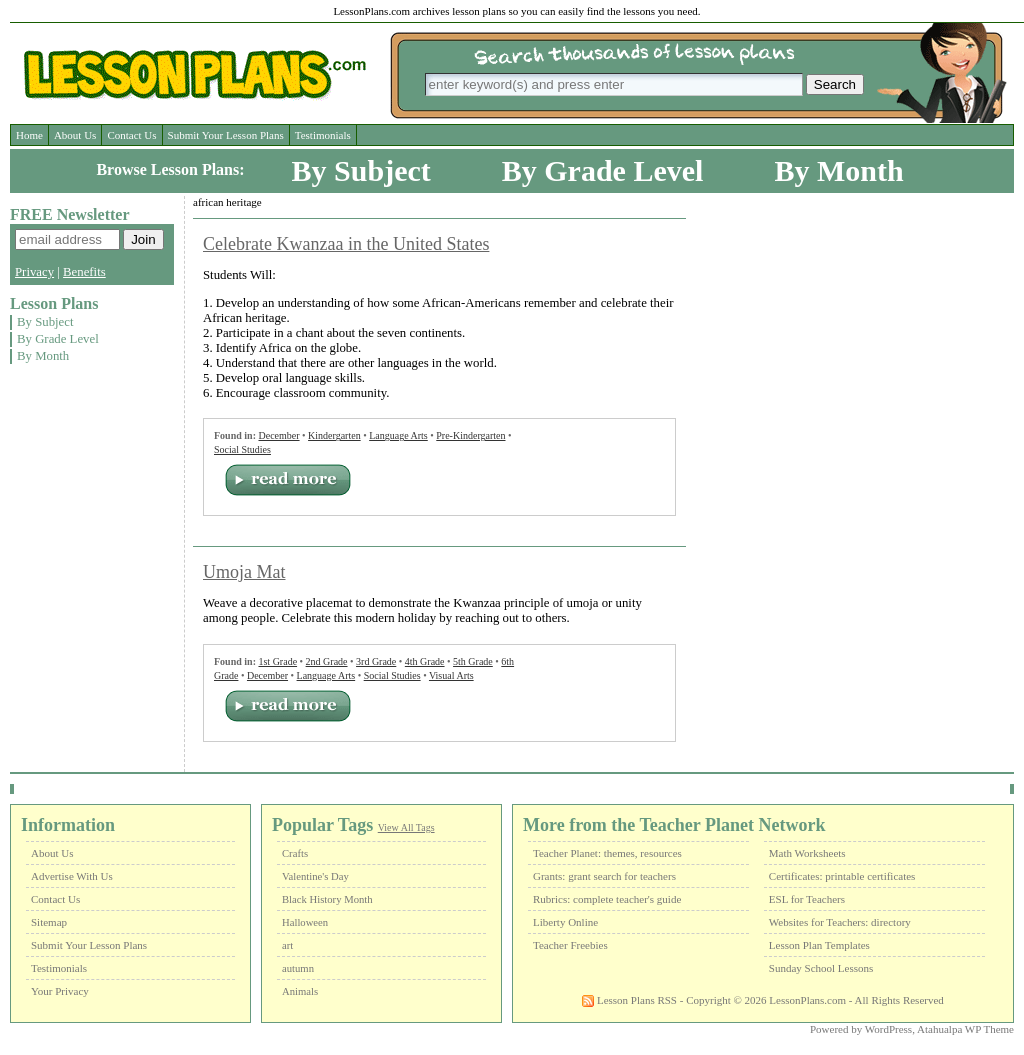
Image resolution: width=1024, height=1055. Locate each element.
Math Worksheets (807, 853)
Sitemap (49, 922)
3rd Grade (376, 661)
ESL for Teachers (807, 899)
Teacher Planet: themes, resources (607, 853)
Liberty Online (565, 922)
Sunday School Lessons (821, 968)
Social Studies (242, 449)
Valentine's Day (315, 876)
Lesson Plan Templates (819, 945)
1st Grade (277, 661)
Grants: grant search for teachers (604, 876)
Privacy (34, 272)
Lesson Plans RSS (629, 1000)
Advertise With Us (72, 876)
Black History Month (327, 899)
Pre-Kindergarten (470, 435)
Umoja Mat (244, 572)
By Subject (361, 170)
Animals (300, 991)
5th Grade (473, 661)
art (287, 945)
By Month (838, 170)
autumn (298, 968)
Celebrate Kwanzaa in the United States (346, 244)
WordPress (888, 1029)
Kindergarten (334, 435)
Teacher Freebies (570, 945)
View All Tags (406, 827)
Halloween (305, 922)
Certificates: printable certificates (842, 876)
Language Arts (398, 435)
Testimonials (323, 135)
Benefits (84, 272)
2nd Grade (327, 661)
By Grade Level (603, 170)
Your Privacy (60, 991)
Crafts (295, 853)
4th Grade (425, 661)
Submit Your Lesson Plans (226, 135)
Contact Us (131, 135)
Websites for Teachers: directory (840, 922)
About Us (75, 135)
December (278, 435)
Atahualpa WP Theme (965, 1029)
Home (29, 135)
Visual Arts (451, 675)
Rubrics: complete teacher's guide (607, 899)
